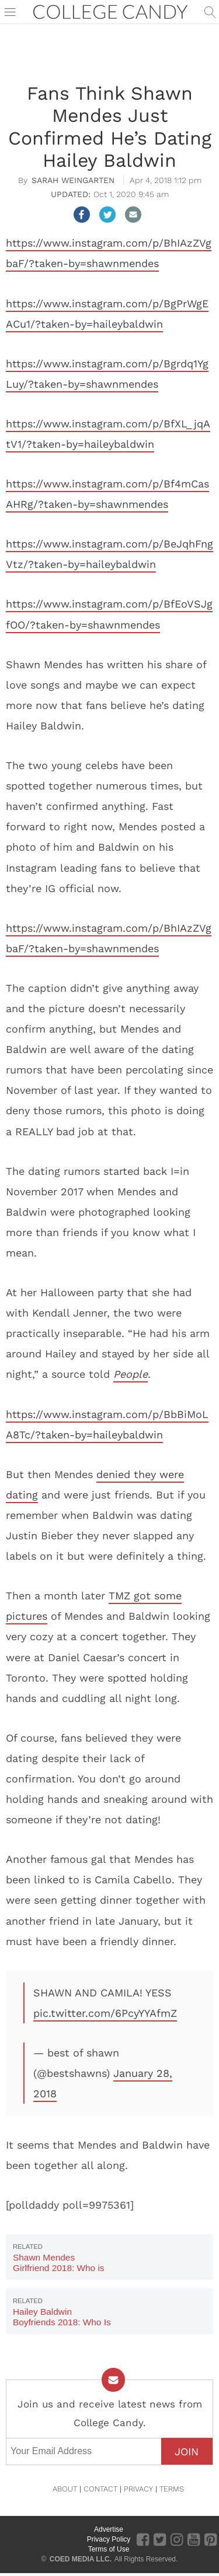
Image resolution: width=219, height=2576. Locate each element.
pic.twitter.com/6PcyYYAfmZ (105, 2013)
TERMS (171, 2488)
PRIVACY (138, 2488)
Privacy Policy (109, 2539)
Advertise (108, 2529)
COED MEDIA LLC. (81, 2559)
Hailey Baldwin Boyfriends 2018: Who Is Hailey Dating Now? (62, 2322)
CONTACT (100, 2488)
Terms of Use (109, 2549)
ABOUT (65, 2488)
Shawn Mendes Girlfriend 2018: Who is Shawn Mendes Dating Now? (59, 2273)
